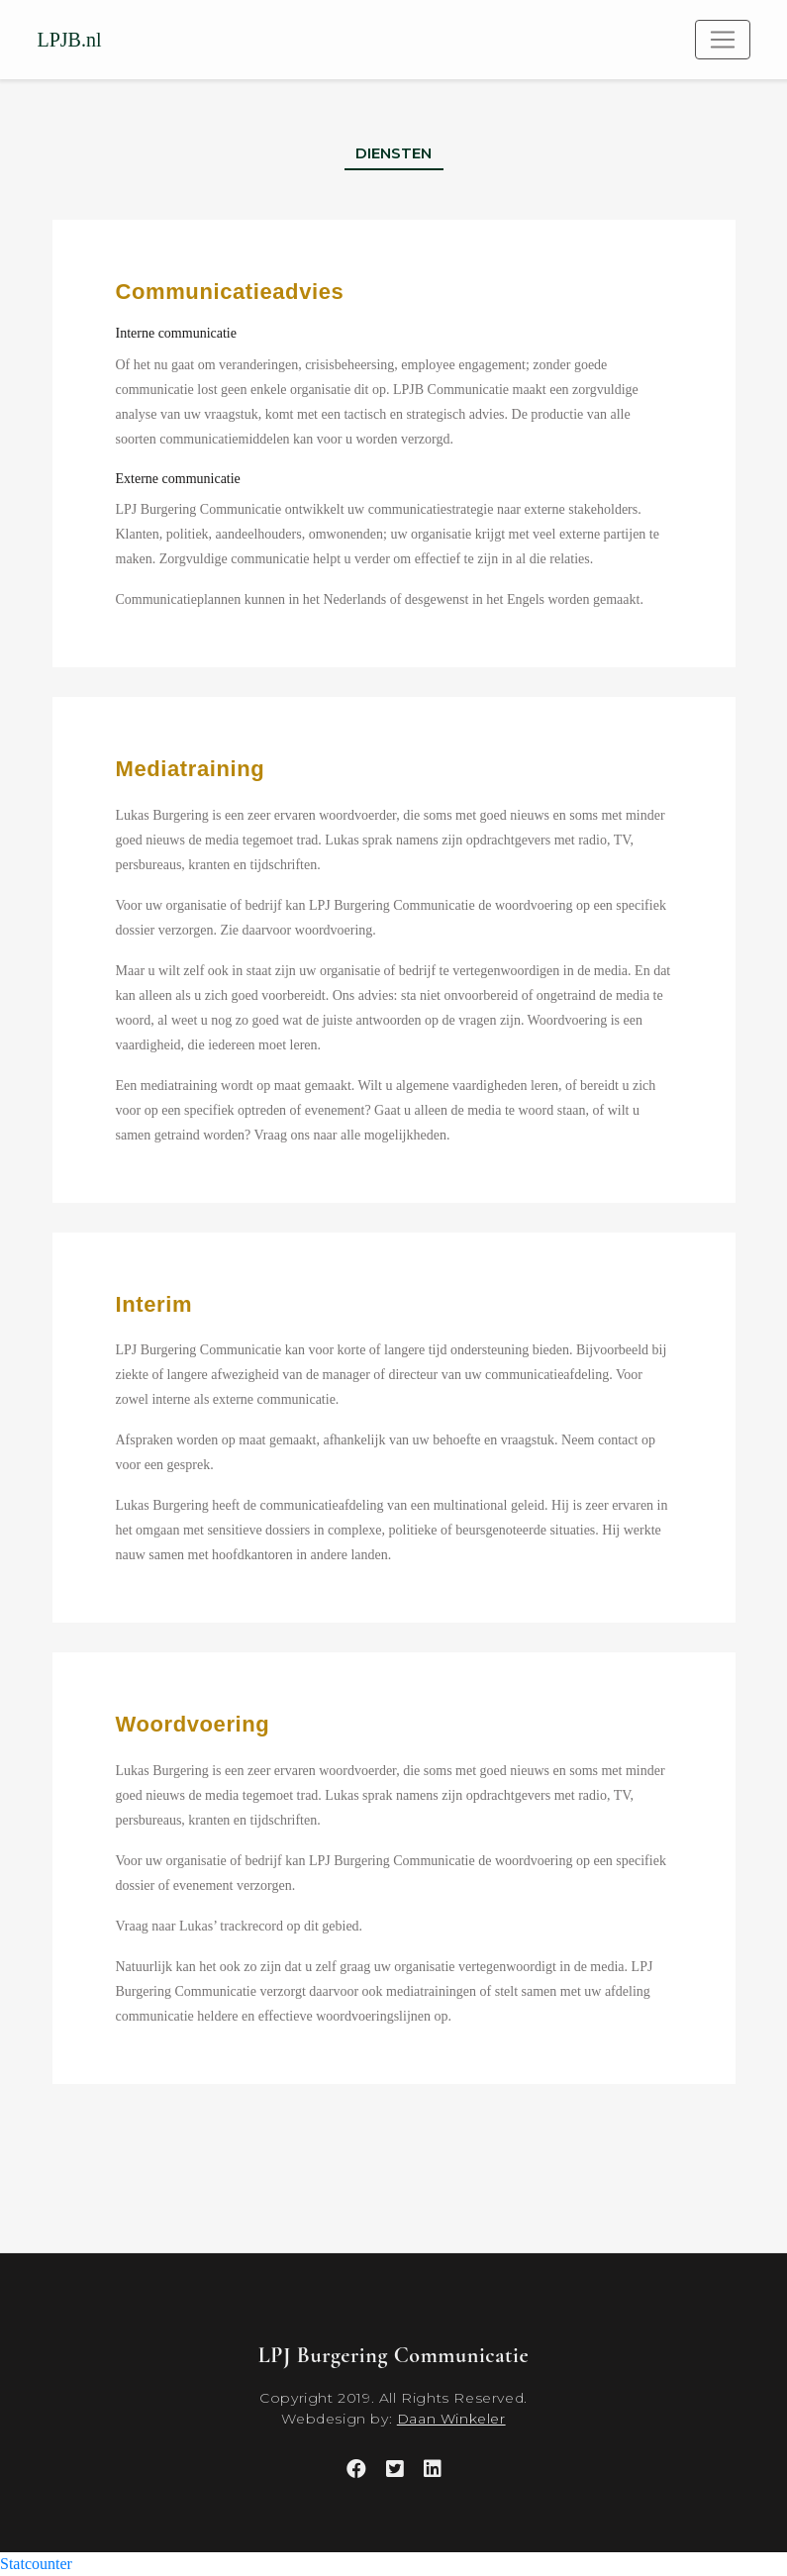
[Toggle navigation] (722, 39)
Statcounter (36, 2563)
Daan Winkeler (451, 2418)
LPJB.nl (70, 39)
